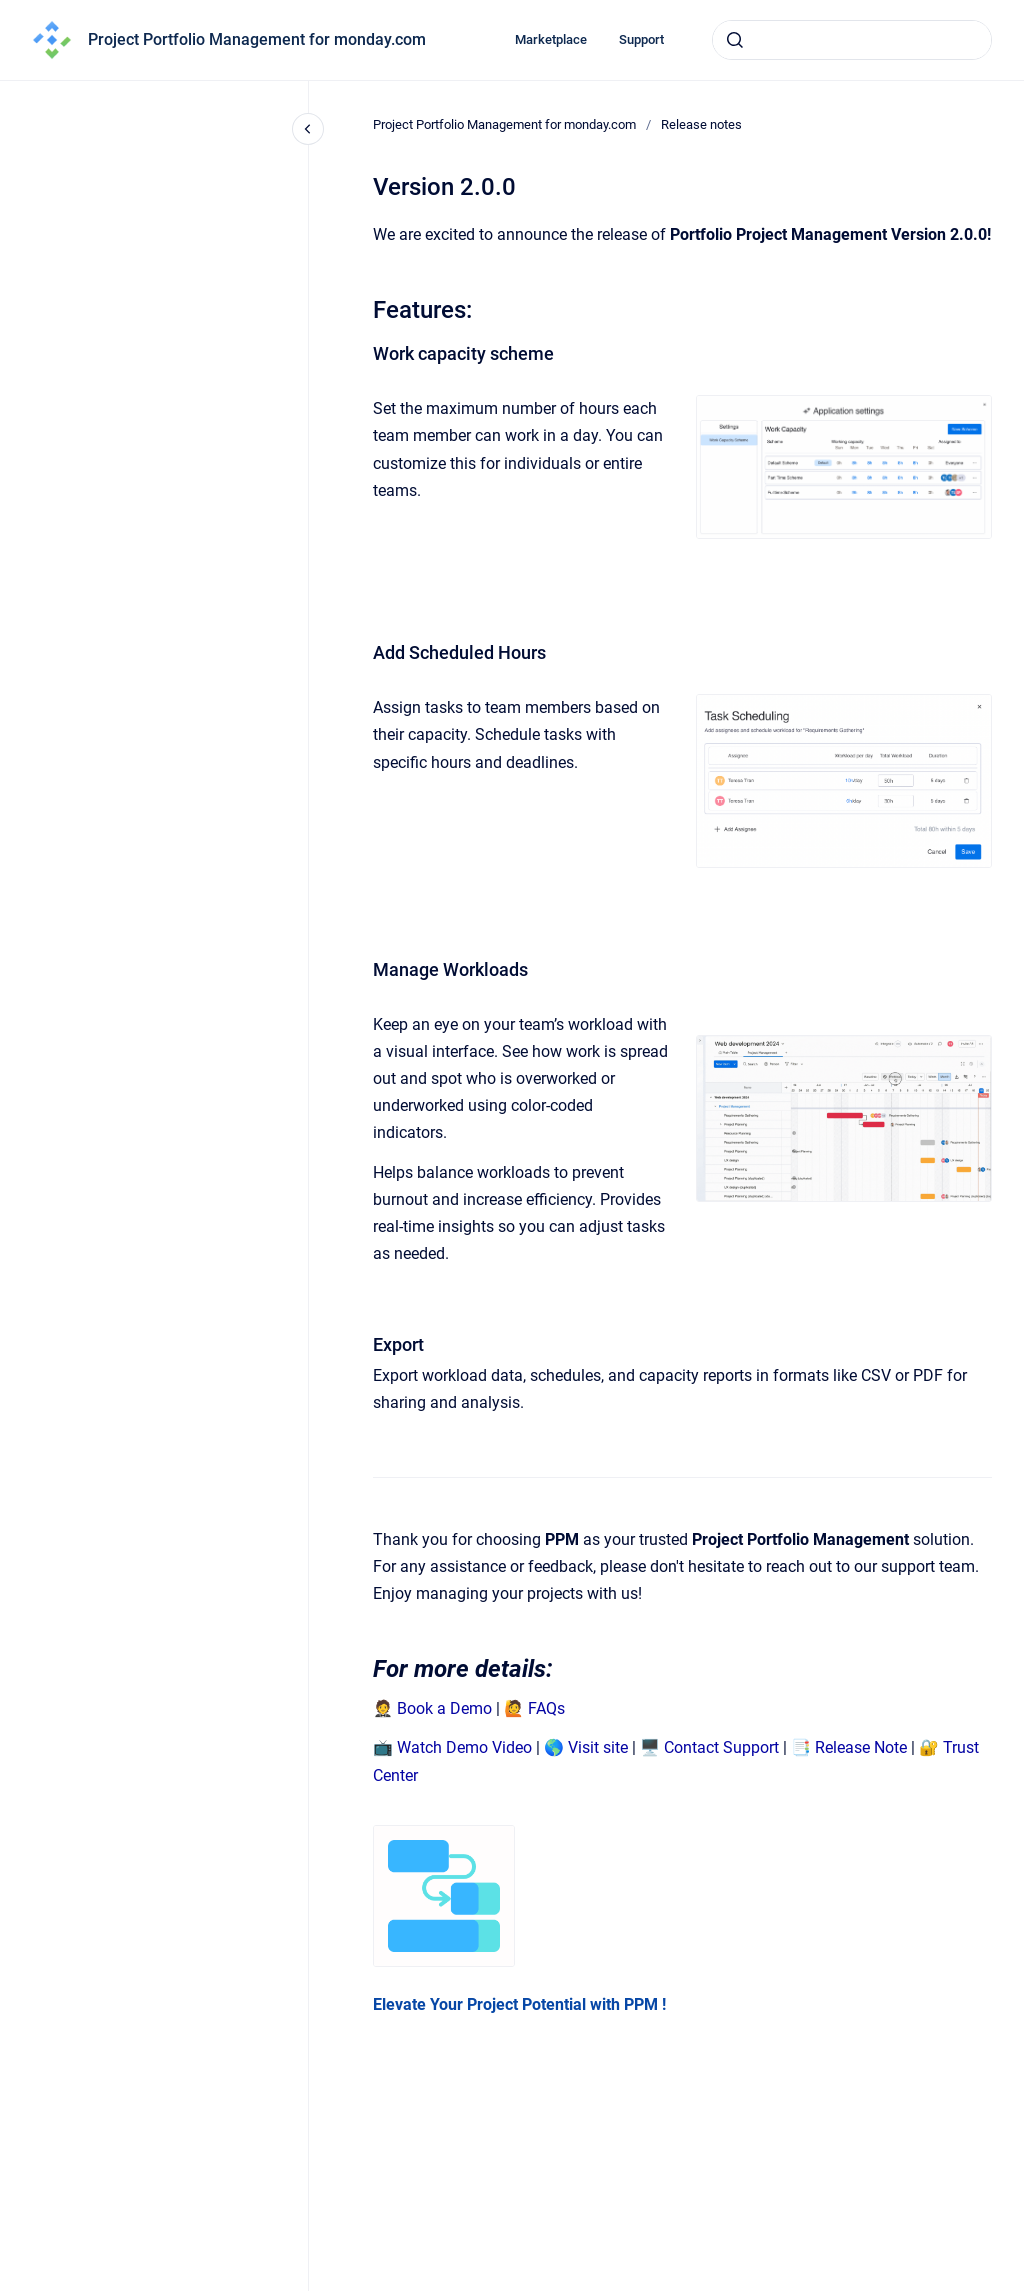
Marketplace (551, 39)
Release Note (861, 1747)
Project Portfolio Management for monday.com (257, 39)
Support (641, 39)
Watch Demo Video (464, 1747)
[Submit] (735, 40)
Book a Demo (444, 1708)
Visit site (598, 1747)
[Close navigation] (308, 129)
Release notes (701, 124)
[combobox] (852, 40)
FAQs (546, 1708)
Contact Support (721, 1747)
